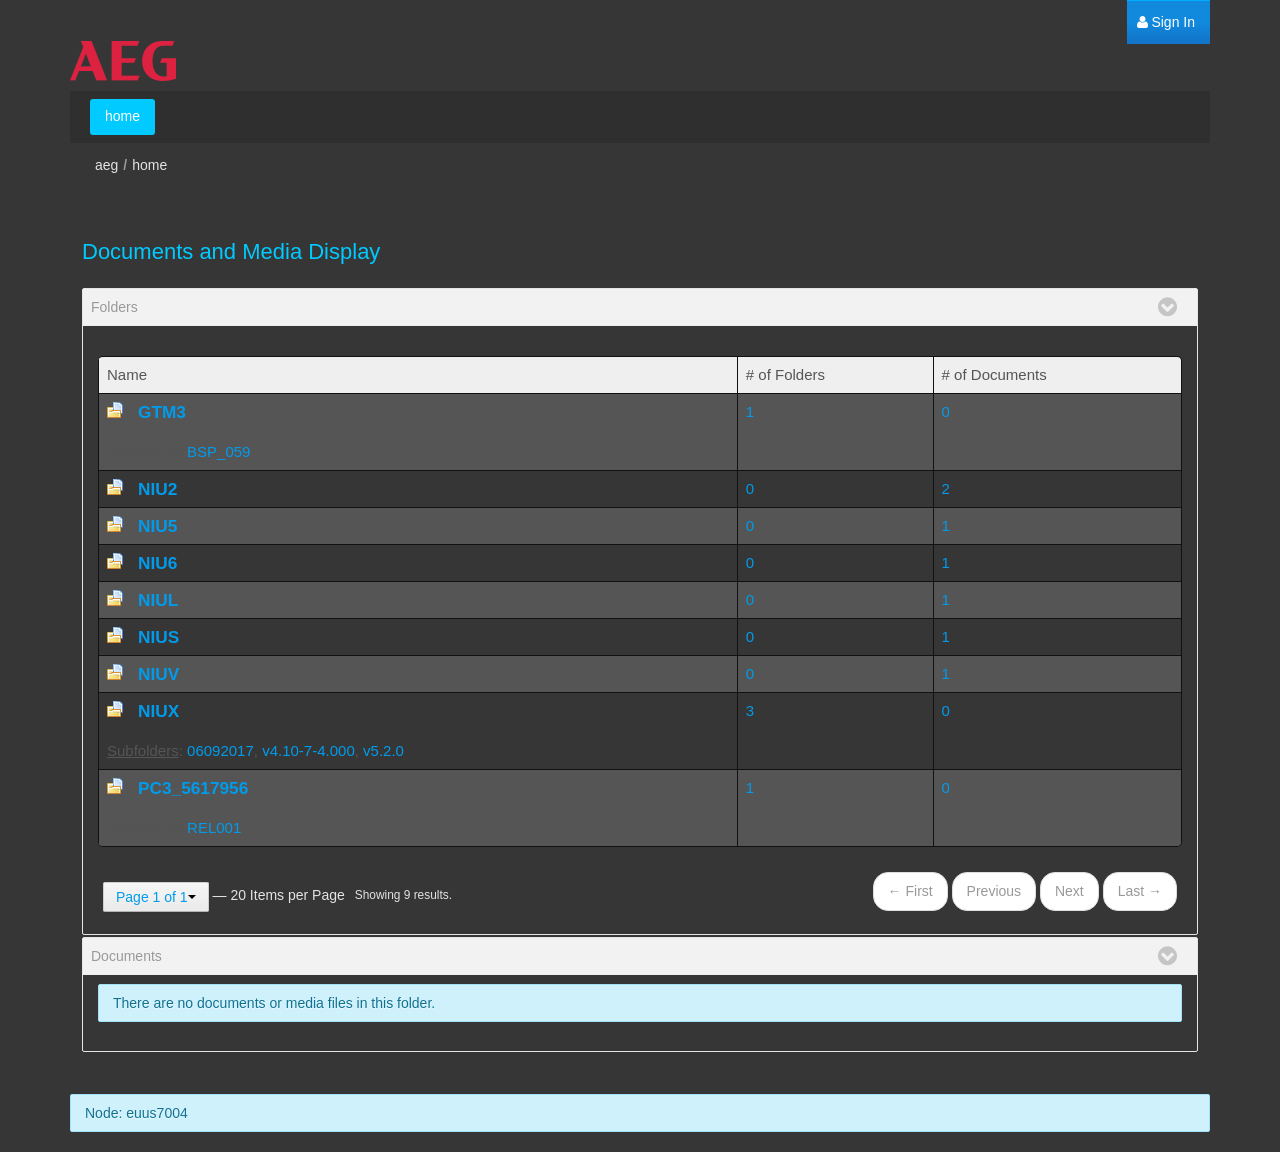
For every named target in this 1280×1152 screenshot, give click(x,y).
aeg (106, 165)
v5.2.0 (383, 750)
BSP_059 (218, 451)
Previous (994, 891)
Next (1069, 891)
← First (910, 891)
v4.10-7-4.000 (308, 750)
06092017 (220, 750)
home (149, 165)
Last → (1140, 891)
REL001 (214, 827)
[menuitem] (1166, 22)
